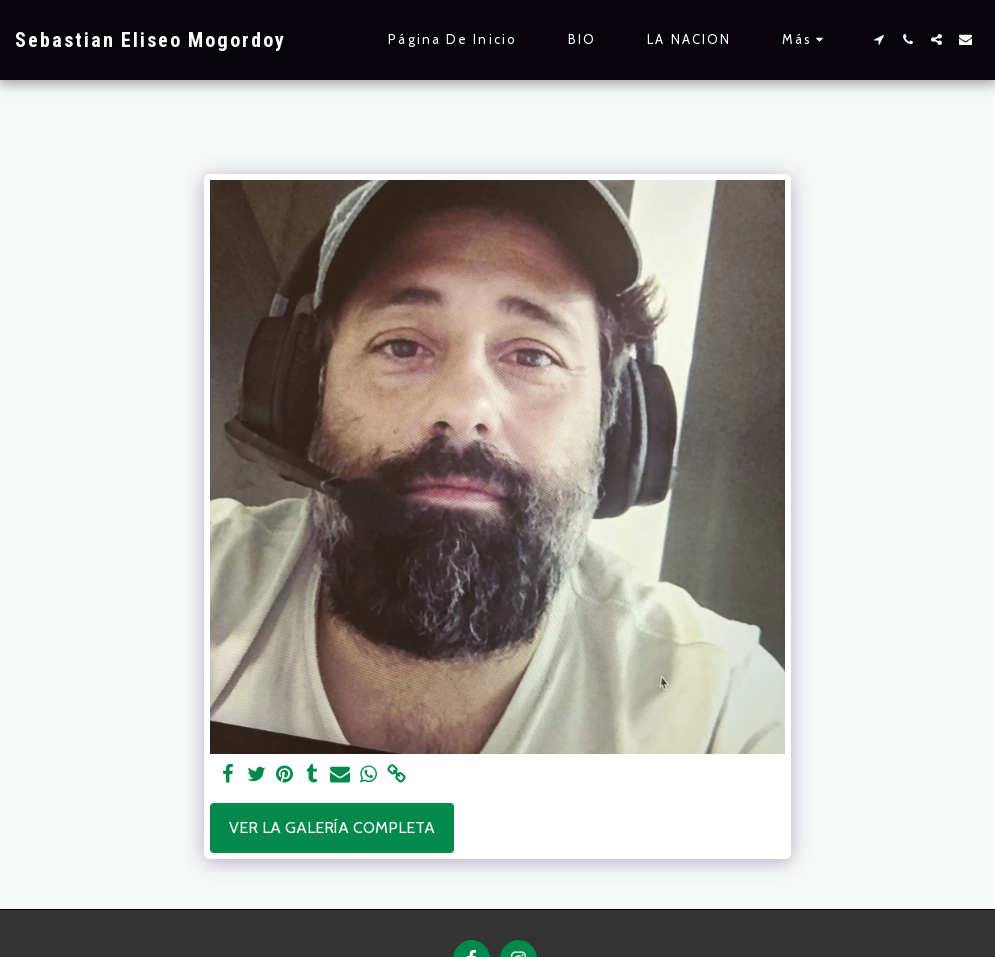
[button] (878, 39)
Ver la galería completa (332, 827)
